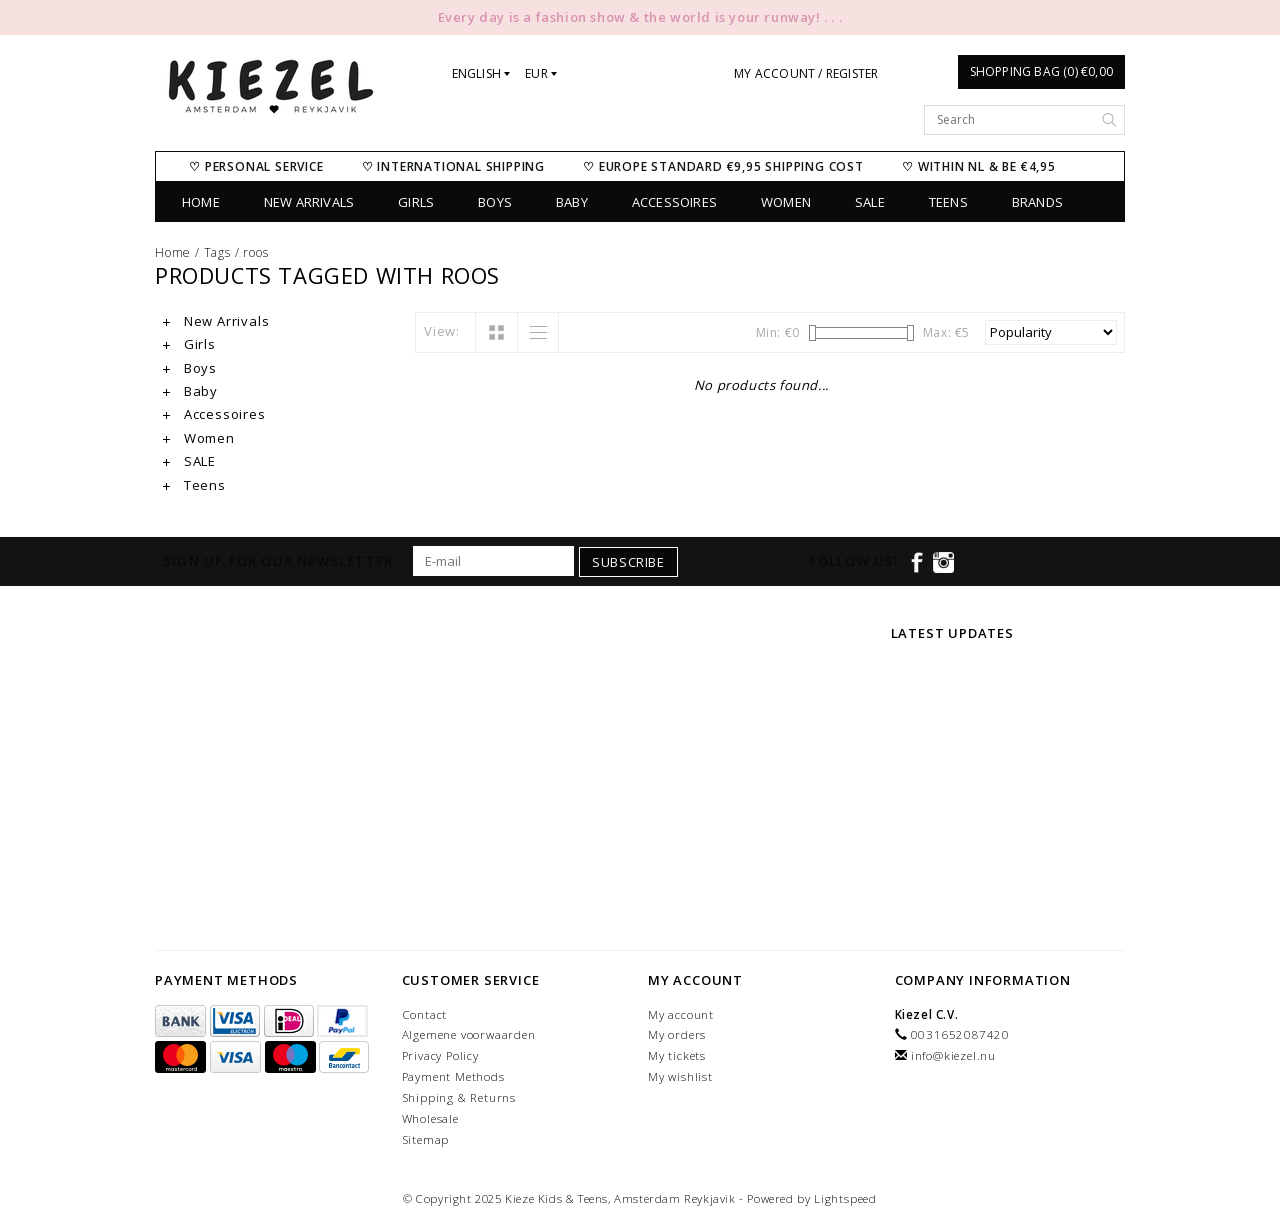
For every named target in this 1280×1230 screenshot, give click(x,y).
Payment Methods (453, 1076)
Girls (416, 202)
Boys (495, 202)
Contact (425, 1014)
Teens (948, 202)
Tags (217, 252)
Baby (572, 202)
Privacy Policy (440, 1055)
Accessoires (674, 202)
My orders (677, 1034)
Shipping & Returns (459, 1097)
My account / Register (806, 73)
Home (201, 202)
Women (786, 202)
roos (255, 252)
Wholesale (430, 1118)
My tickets (677, 1055)
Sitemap (426, 1139)
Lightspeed (845, 1198)
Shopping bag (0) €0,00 (1041, 71)
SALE (870, 202)
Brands (1037, 202)
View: (442, 331)
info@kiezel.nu (953, 1055)
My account (681, 1014)
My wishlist (680, 1076)
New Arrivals (309, 202)
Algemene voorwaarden (469, 1034)
